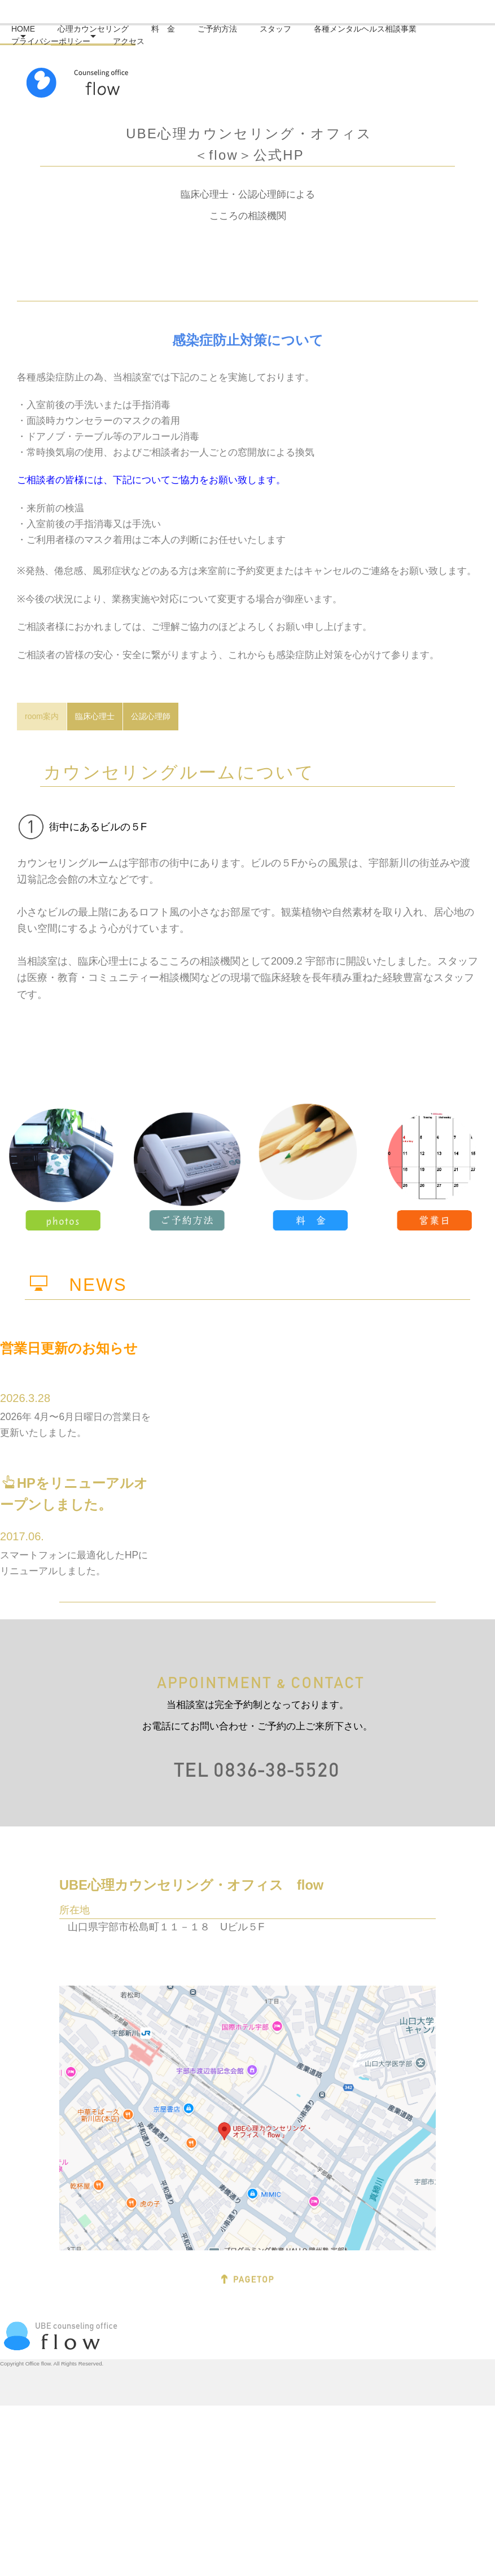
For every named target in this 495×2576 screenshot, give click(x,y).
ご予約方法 (234, 235)
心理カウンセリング (110, 235)
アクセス (145, 247)
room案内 (42, 886)
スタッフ (292, 235)
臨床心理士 (95, 886)
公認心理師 (150, 886)
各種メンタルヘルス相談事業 (382, 235)
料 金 (180, 235)
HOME (40, 235)
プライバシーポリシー (67, 247)
